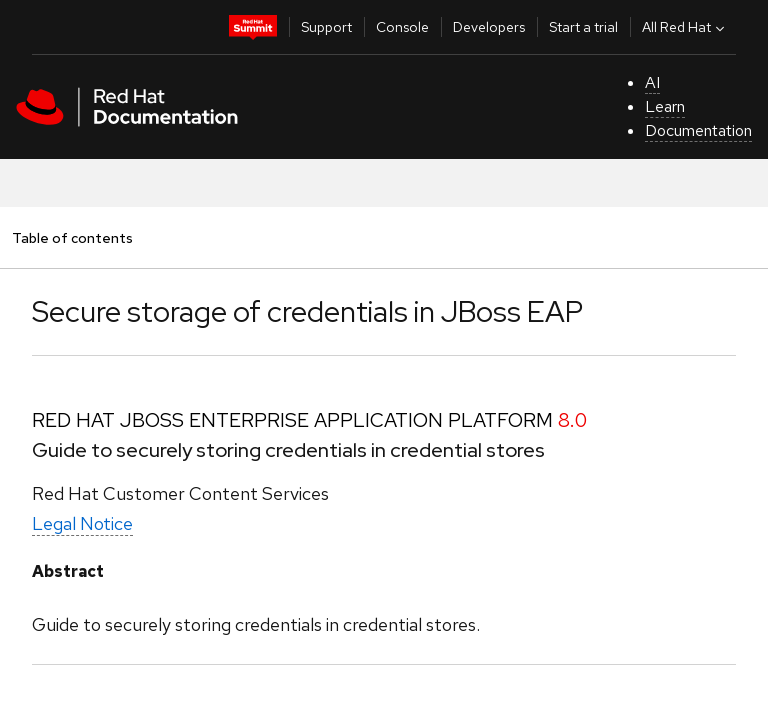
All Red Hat (685, 27)
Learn (665, 106)
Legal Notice (82, 523)
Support (326, 27)
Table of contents (72, 237)
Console (402, 27)
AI (652, 82)
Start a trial (583, 27)
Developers (489, 27)
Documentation (698, 130)
